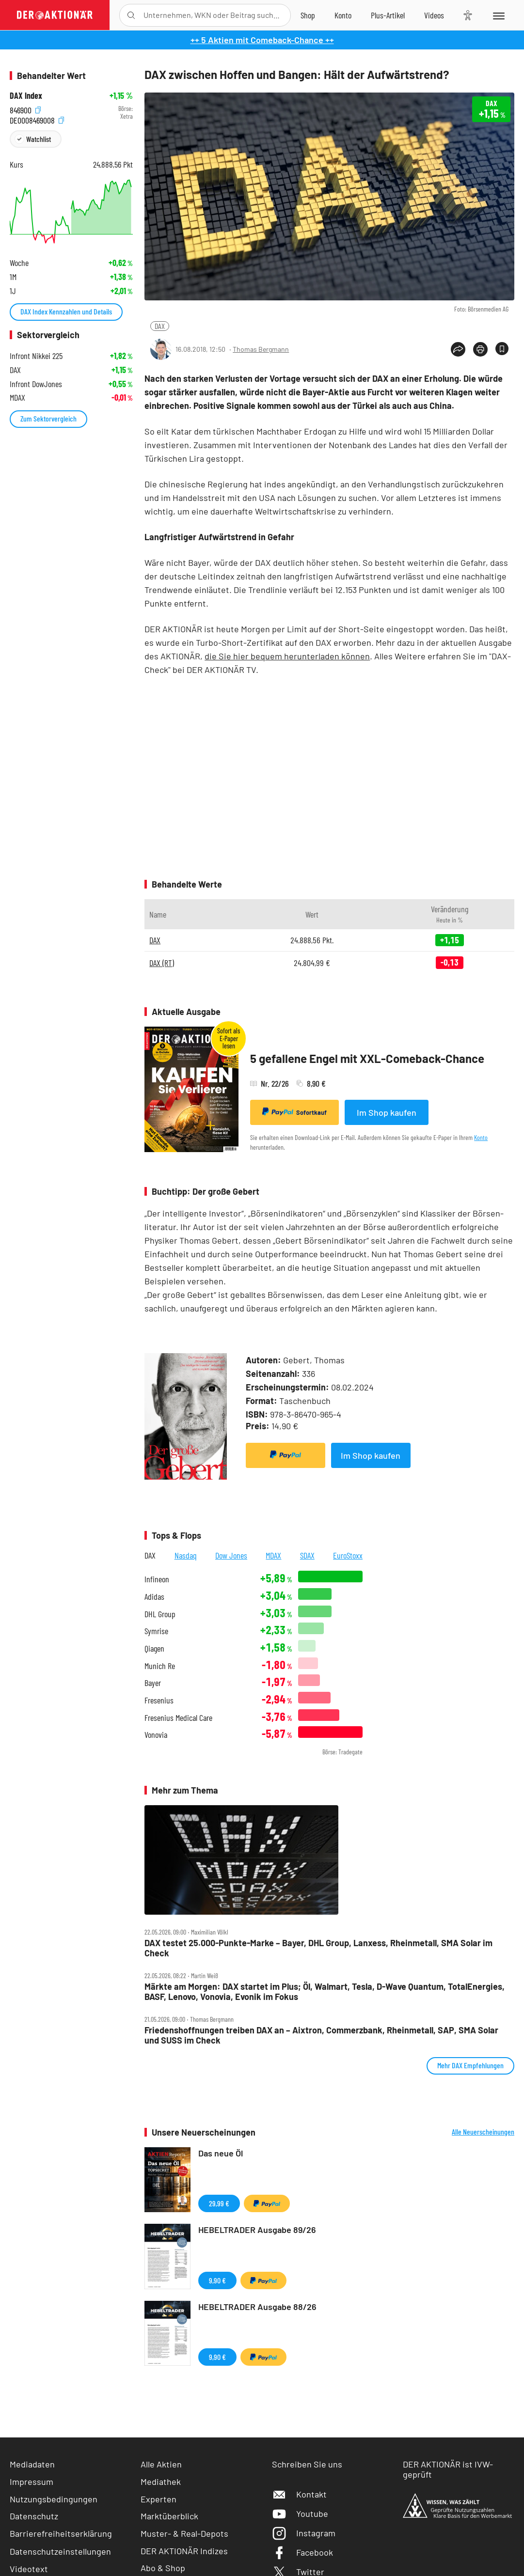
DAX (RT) (161, 962)
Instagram (303, 2533)
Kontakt (299, 2494)
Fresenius (159, 1700)
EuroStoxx (348, 1555)
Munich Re (159, 1666)
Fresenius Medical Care (178, 1718)
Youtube (300, 2513)
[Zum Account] (343, 15)
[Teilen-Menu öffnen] (458, 349)
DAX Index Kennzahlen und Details (66, 311)
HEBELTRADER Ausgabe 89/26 (257, 2229)
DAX (160, 325)
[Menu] (498, 15)
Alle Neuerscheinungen (483, 2131)
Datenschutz (34, 2516)
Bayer (152, 1683)
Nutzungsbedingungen (53, 2499)
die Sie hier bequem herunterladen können (287, 656)
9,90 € (217, 2280)
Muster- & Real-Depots (184, 2533)
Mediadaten (32, 2464)
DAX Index (26, 96)
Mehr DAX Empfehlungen (470, 2065)
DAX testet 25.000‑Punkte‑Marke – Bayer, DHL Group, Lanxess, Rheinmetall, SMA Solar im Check (318, 1948)
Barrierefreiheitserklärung (61, 2533)
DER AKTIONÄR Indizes (184, 2550)
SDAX (307, 1555)
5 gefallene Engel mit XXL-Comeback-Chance (367, 1058)
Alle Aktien (161, 2464)
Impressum (31, 2481)
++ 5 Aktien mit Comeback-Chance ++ (262, 39)
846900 (25, 109)
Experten (158, 2499)
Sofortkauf (294, 1112)
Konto (481, 1137)
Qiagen (154, 1648)
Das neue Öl (220, 2153)
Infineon (156, 1579)
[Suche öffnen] (131, 15)
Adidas (154, 1597)
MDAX (273, 1555)
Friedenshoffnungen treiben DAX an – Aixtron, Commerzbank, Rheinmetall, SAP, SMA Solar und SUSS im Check (321, 2035)
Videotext (29, 2568)
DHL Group (159, 1614)
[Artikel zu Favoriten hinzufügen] (501, 348)
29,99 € (219, 2203)
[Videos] (434, 15)
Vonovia (155, 1735)
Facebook (302, 2552)
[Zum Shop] (308, 15)
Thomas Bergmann (261, 349)
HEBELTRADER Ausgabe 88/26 (257, 2306)
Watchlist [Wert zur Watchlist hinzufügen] (38, 138)
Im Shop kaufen (386, 1112)
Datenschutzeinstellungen (60, 2551)
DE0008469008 (37, 119)
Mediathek (161, 2481)
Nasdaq (186, 1555)
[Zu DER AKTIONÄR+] (387, 15)
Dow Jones (231, 1555)
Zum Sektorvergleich (48, 418)
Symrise (156, 1631)
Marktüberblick (169, 2516)
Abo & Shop (163, 2567)
